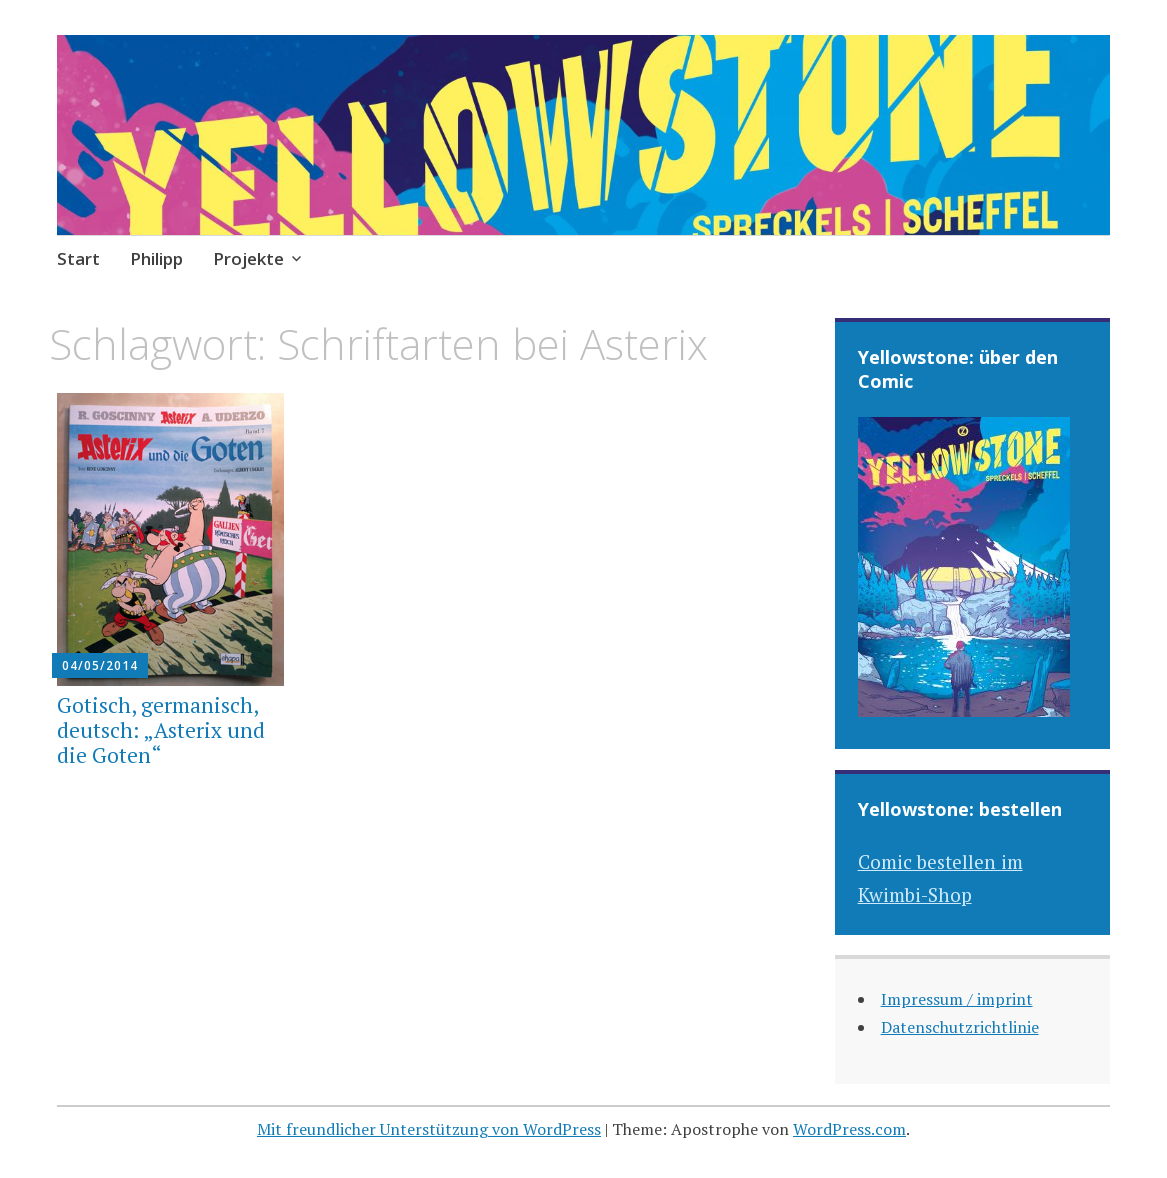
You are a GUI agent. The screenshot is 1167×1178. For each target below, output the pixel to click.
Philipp (156, 258)
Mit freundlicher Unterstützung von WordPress (429, 1129)
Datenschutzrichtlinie (960, 1027)
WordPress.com (849, 1129)
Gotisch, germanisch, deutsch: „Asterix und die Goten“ (161, 730)
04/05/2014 (100, 665)
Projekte (248, 258)
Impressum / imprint (957, 999)
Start (78, 258)
